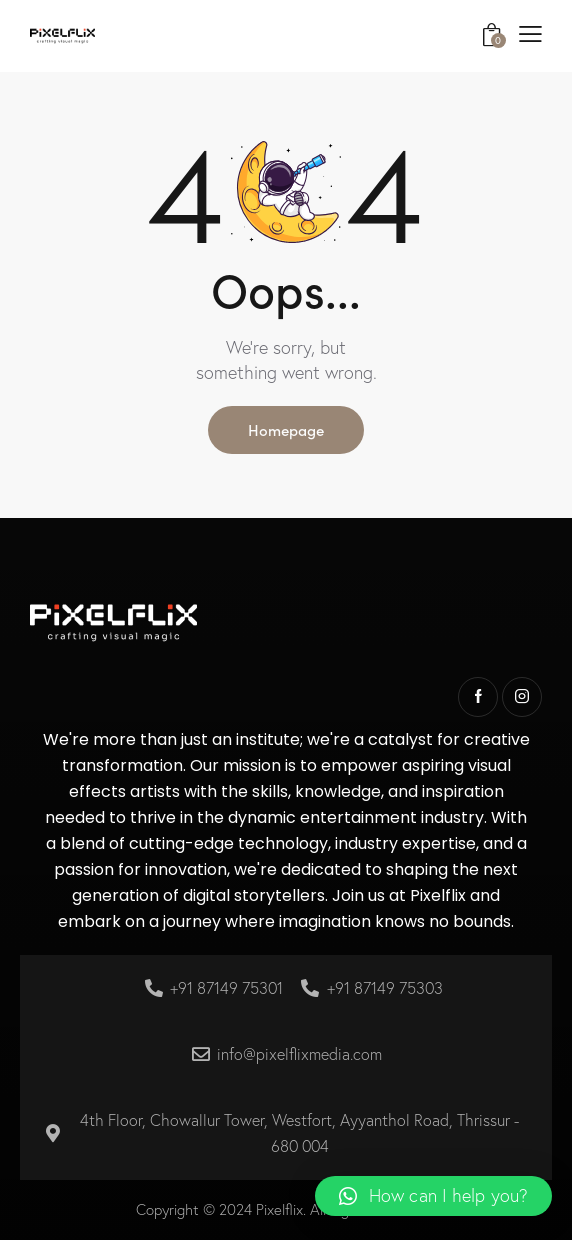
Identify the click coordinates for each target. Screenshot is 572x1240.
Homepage (286, 429)
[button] (433, 1196)
